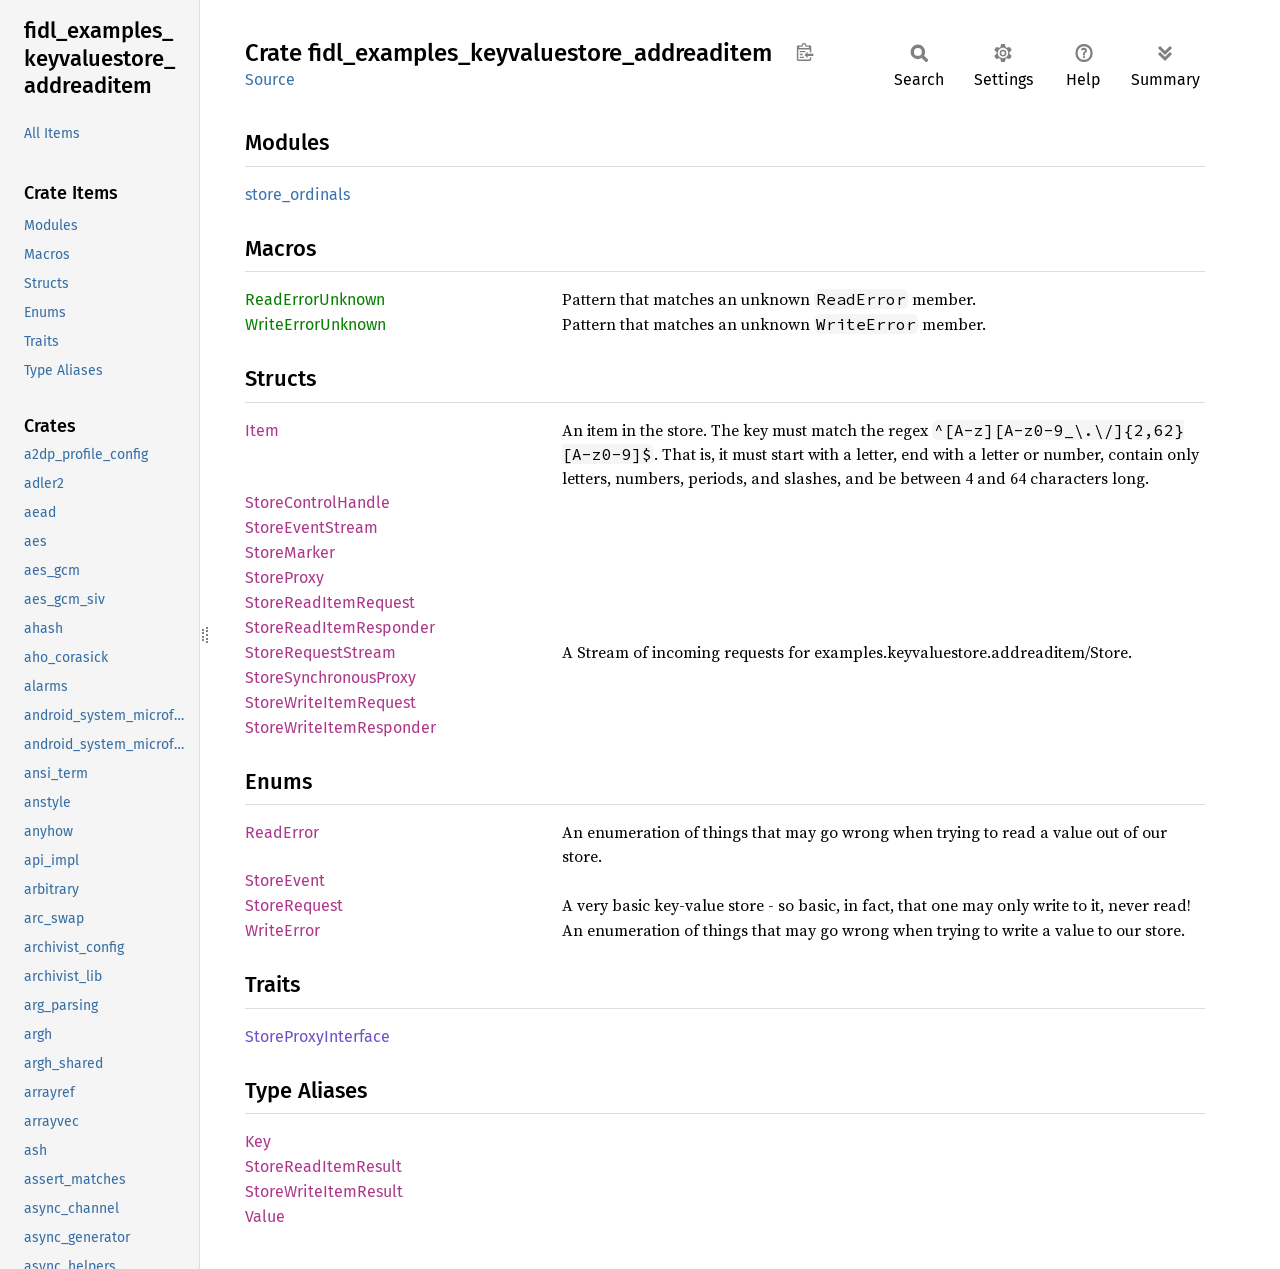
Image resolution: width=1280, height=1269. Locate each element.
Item (262, 430)
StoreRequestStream (320, 652)
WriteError (282, 930)
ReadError (282, 832)
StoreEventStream (311, 527)
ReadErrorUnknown (315, 299)
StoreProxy (284, 577)
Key (258, 1141)
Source (270, 79)
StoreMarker (290, 552)
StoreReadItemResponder (340, 627)
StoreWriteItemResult (324, 1191)
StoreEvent (285, 880)
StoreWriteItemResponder (340, 727)
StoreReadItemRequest (330, 602)
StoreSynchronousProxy (330, 677)
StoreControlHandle (317, 502)
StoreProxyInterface (317, 1036)
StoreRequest (294, 905)
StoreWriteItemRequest (330, 702)
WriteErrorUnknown (315, 324)
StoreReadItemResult (323, 1166)
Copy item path (804, 52)
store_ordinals (297, 194)
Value (265, 1216)
